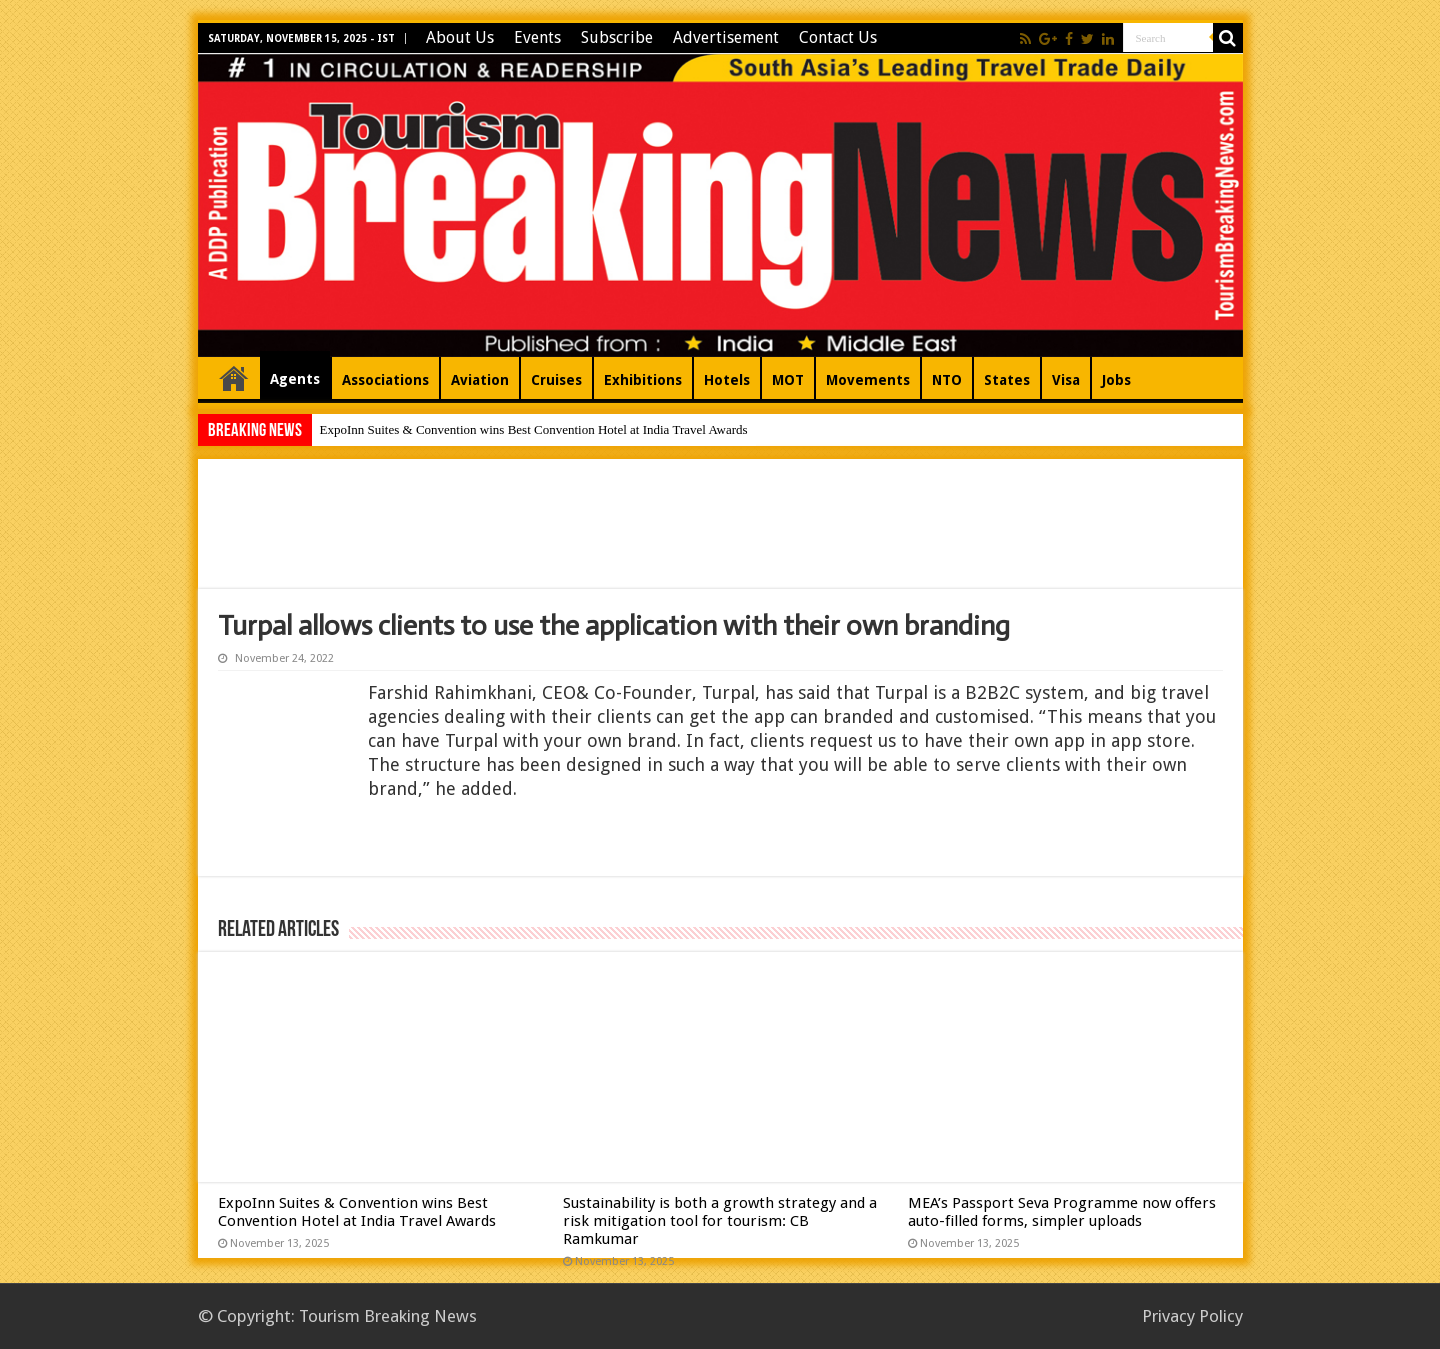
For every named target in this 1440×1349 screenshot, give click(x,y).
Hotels (727, 380)
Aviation (480, 380)
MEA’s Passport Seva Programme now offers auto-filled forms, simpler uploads (1062, 1212)
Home (234, 378)
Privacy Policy (1192, 1316)
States (1007, 380)
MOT (788, 380)
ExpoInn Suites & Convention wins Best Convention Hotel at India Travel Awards (534, 429)
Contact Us (838, 37)
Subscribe (617, 37)
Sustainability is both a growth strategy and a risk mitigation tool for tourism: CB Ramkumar (720, 1221)
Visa (1066, 380)
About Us (460, 37)
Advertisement (726, 37)
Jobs (1116, 380)
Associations (385, 380)
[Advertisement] (720, 524)
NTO (947, 380)
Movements (868, 380)
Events (537, 37)
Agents (295, 379)
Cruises (556, 380)
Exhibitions (643, 380)
